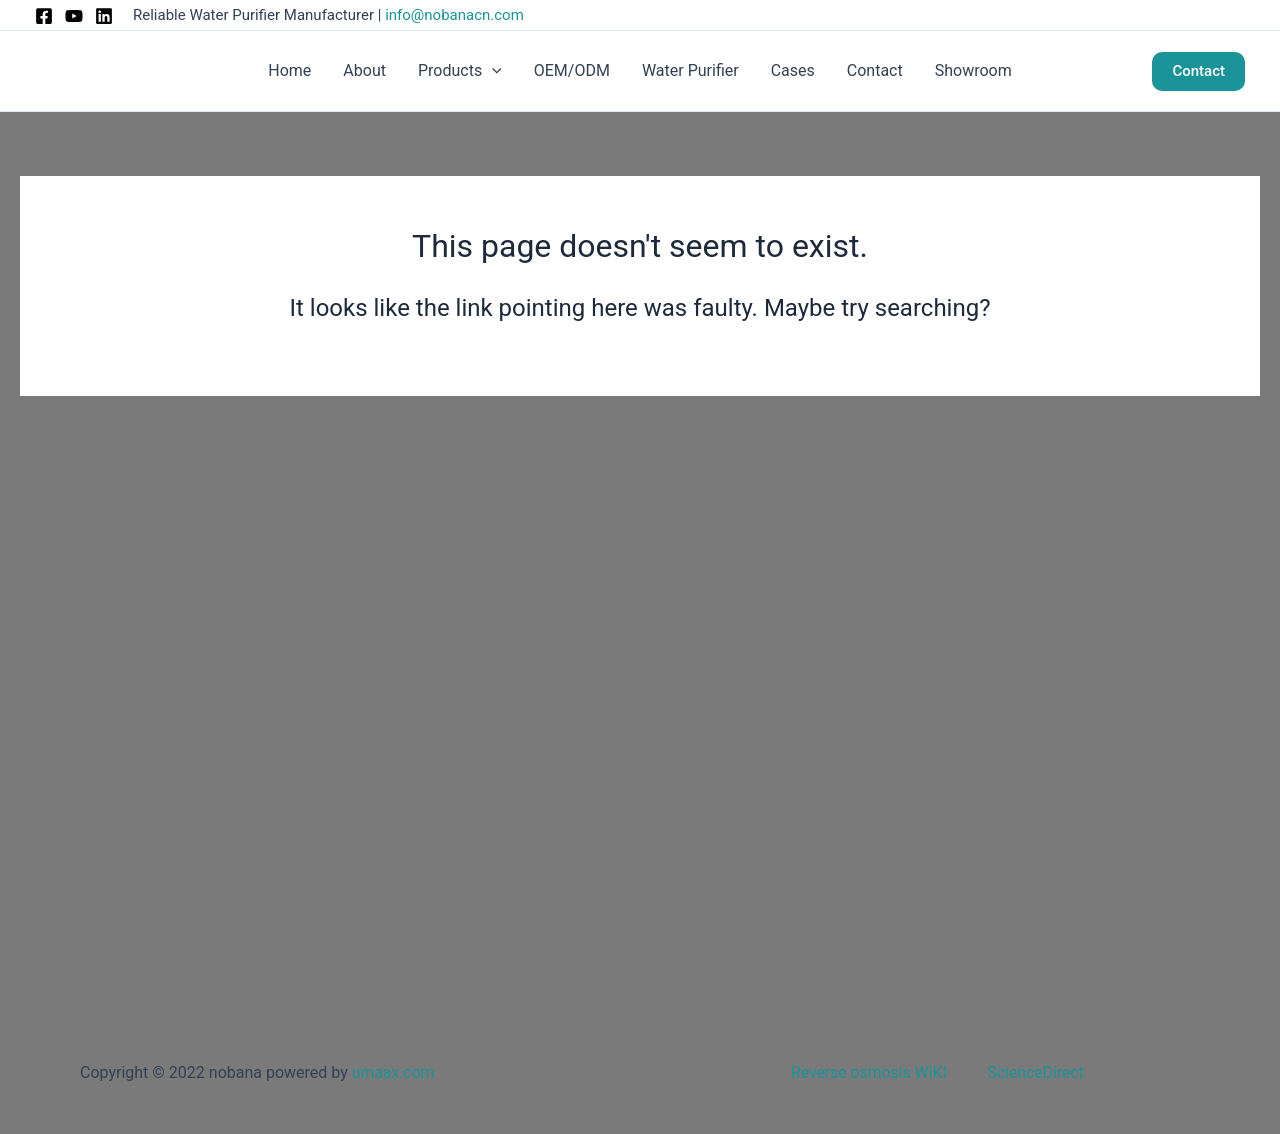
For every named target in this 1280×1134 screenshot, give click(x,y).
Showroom (973, 70)
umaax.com (394, 1072)
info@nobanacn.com (454, 15)
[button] (492, 71)
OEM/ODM (572, 70)
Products (460, 71)
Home (289, 70)
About (364, 70)
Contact (875, 70)
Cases (793, 70)
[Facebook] (44, 16)
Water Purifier (690, 70)
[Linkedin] (104, 16)
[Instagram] (74, 16)
